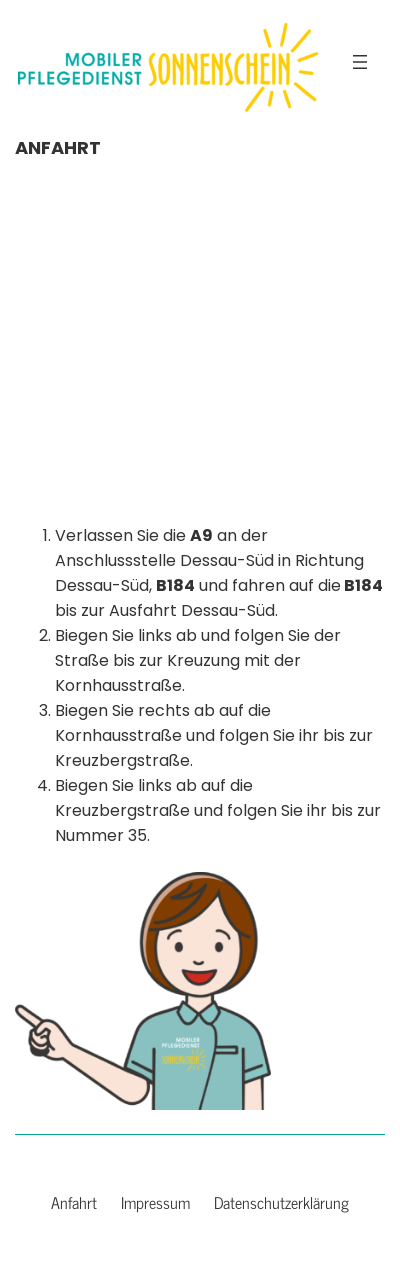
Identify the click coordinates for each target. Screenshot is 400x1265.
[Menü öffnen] (360, 62)
